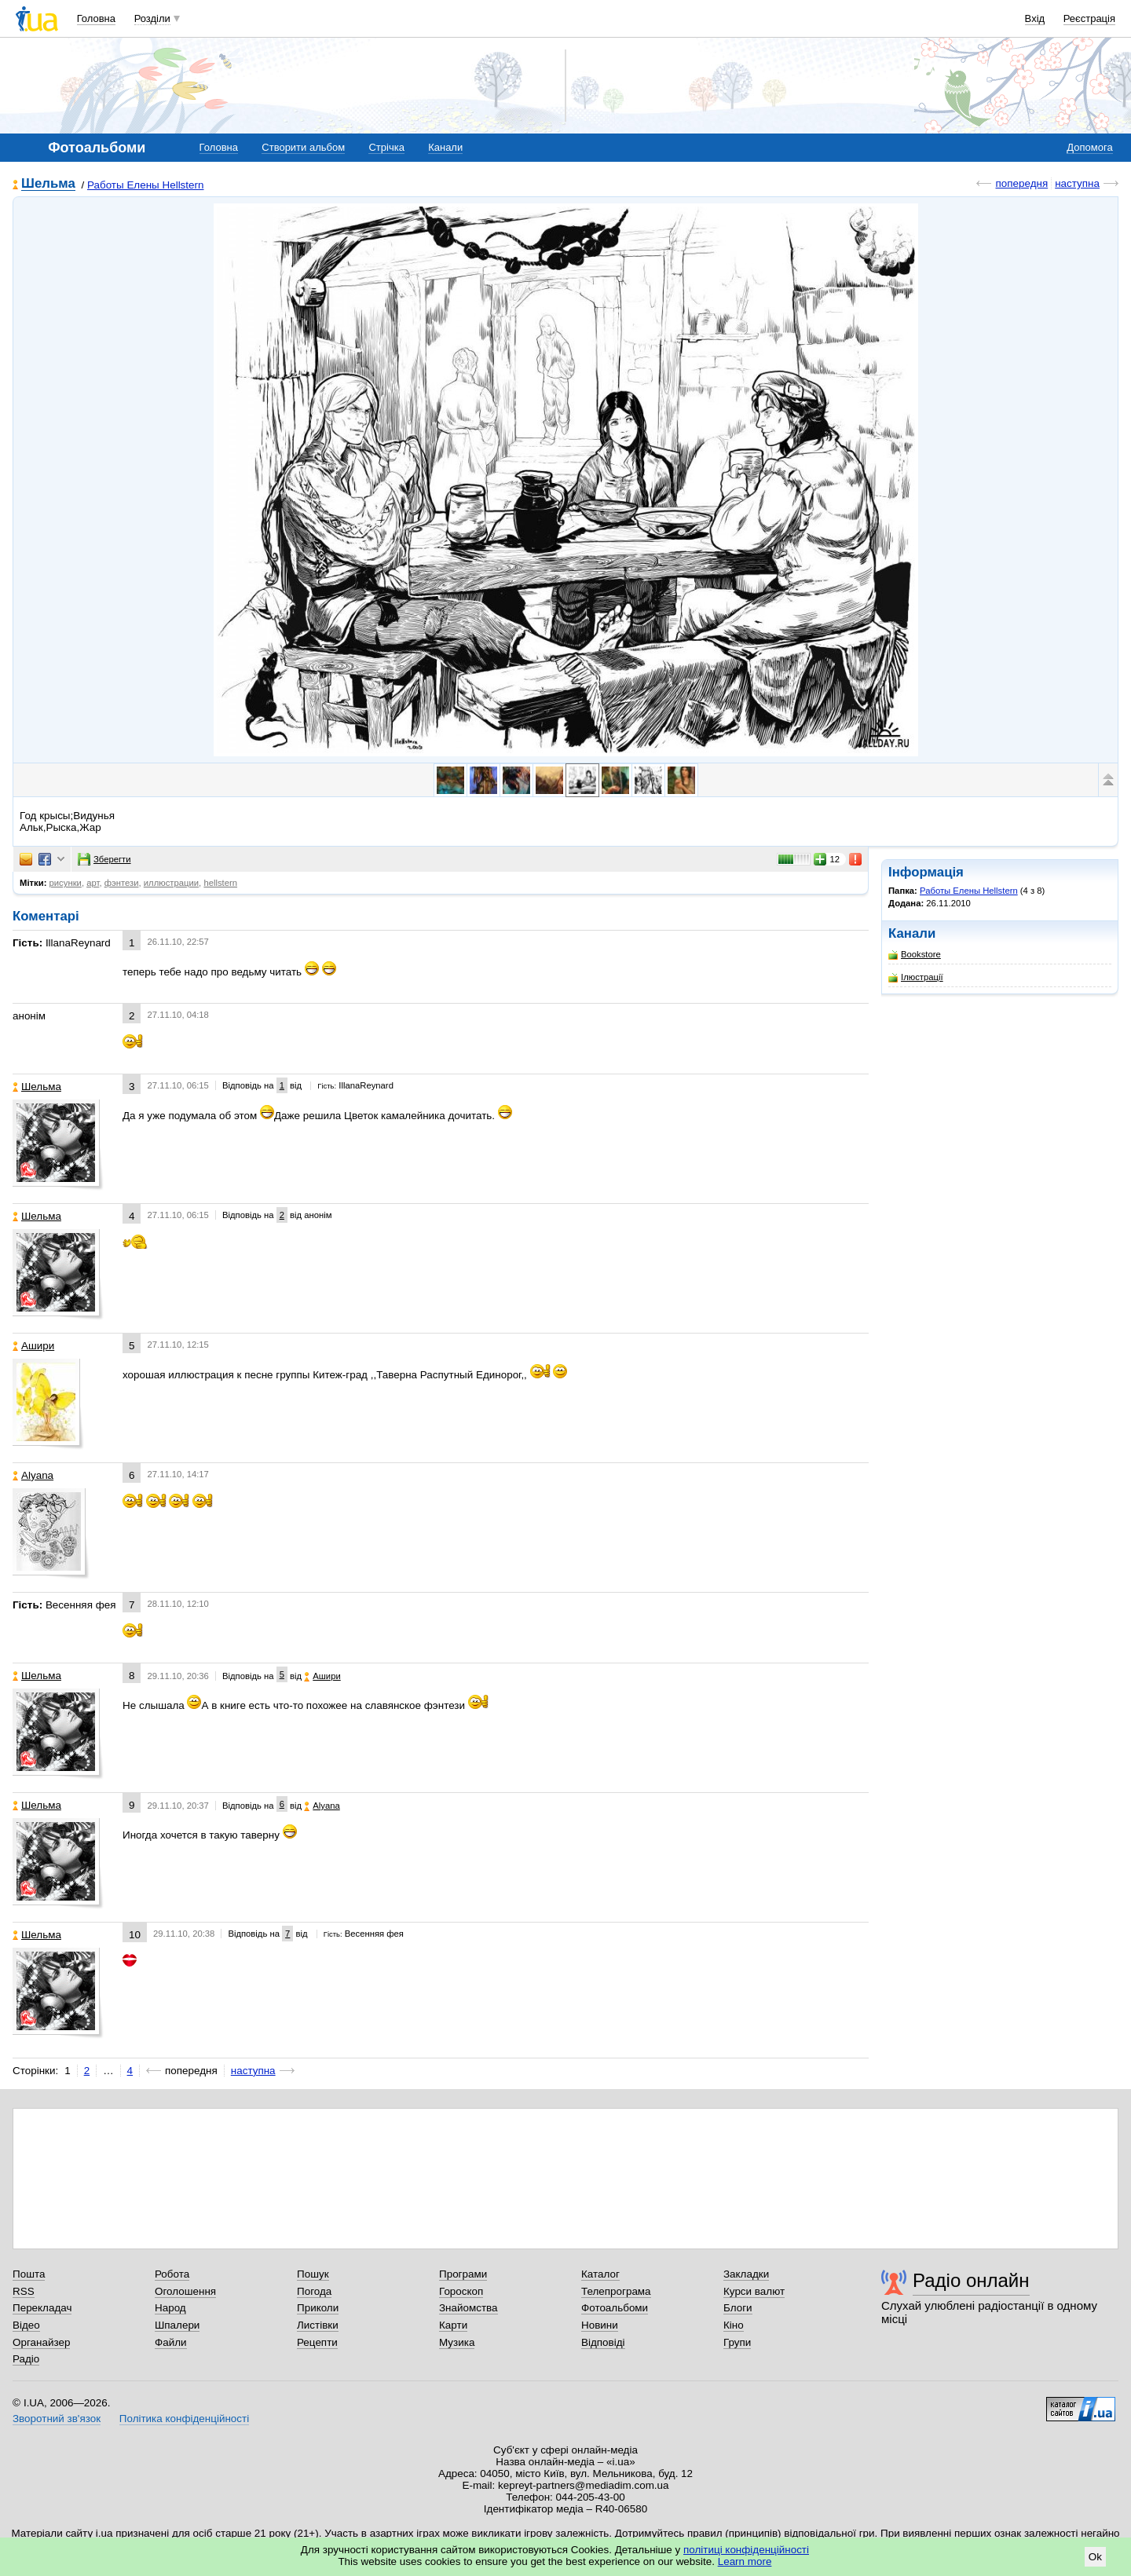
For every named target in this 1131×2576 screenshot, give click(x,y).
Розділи (152, 18)
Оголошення (185, 2291)
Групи (737, 2342)
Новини (599, 2325)
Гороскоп (461, 2291)
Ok (1095, 2557)
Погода (314, 2291)
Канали (445, 147)
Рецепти (317, 2342)
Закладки (746, 2274)
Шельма (48, 184)
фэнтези (121, 882)
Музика (456, 2342)
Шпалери (177, 2325)
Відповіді (603, 2342)
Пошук (313, 2274)
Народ (170, 2308)
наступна (1077, 183)
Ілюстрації (915, 977)
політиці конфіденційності (746, 2550)
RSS (24, 2291)
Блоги (737, 2308)
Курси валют (754, 2291)
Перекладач (42, 2308)
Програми (463, 2274)
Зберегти (104, 859)
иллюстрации (171, 882)
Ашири (33, 1346)
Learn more (745, 2561)
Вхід (1035, 18)
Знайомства (468, 2308)
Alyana (33, 1475)
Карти (453, 2325)
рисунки (65, 882)
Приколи (318, 2308)
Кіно (733, 2325)
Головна (96, 18)
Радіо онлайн (971, 2280)
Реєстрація (1089, 18)
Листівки (318, 2325)
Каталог (600, 2274)
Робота (172, 2274)
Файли (171, 2342)
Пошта (29, 2274)
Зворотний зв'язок (57, 2418)
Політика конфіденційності (184, 2418)
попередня (1021, 183)
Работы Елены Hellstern (145, 185)
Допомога (1089, 147)
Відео (26, 2325)
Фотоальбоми (614, 2308)
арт (92, 882)
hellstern (220, 882)
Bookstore (914, 955)
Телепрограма (616, 2291)
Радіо (26, 2359)
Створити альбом (303, 147)
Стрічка (386, 147)
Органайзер (41, 2342)
